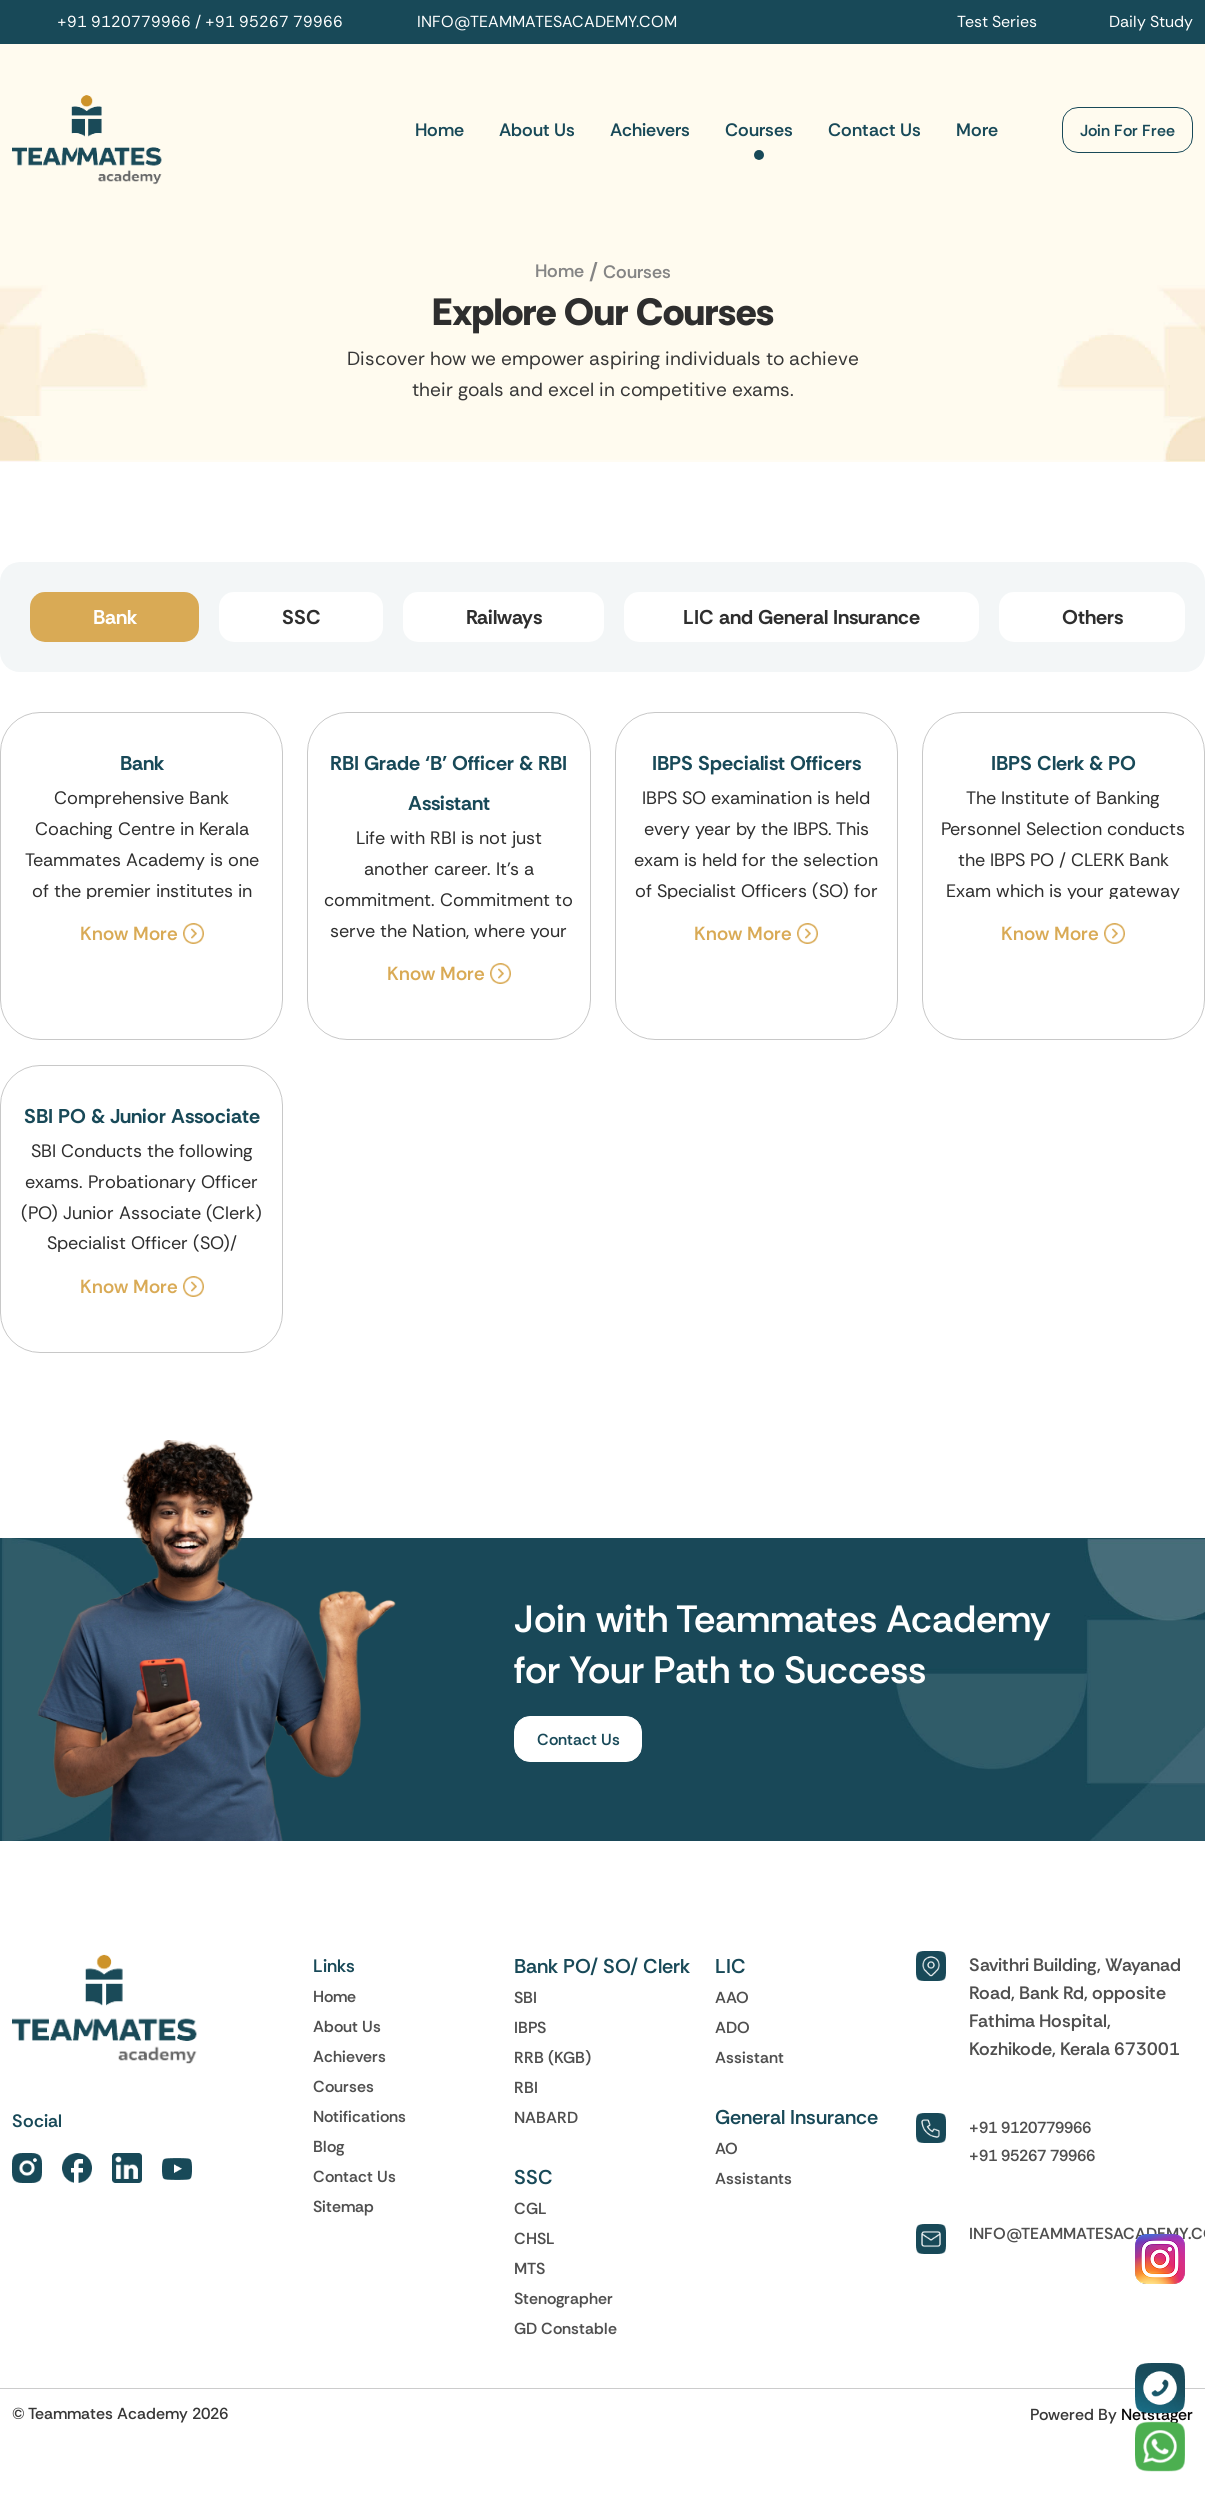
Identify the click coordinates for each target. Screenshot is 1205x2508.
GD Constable (565, 2329)
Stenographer (563, 2299)
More (977, 131)
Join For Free (1127, 131)
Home (439, 131)
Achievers (650, 131)
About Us (537, 131)
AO (726, 2149)
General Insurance (796, 2118)
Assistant (749, 2058)
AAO (732, 1998)
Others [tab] (1092, 616)
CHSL (534, 2239)
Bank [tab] (115, 616)
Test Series (997, 21)
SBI (525, 1998)
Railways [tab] (504, 616)
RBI (526, 2088)
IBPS (530, 2028)
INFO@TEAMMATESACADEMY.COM (547, 21)
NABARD (546, 2118)
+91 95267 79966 (274, 21)
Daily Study (1151, 21)
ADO (732, 2028)
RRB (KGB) (552, 2058)
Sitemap (343, 2207)
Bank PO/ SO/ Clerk (602, 1967)
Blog (328, 2147)
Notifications (359, 2117)
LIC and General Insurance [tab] (801, 616)
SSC (533, 2178)
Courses (759, 131)
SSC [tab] (301, 616)
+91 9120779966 (124, 21)
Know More (142, 933)
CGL (530, 2209)
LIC (730, 1967)
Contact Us (874, 131)
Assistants (753, 2179)
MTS (529, 2269)
